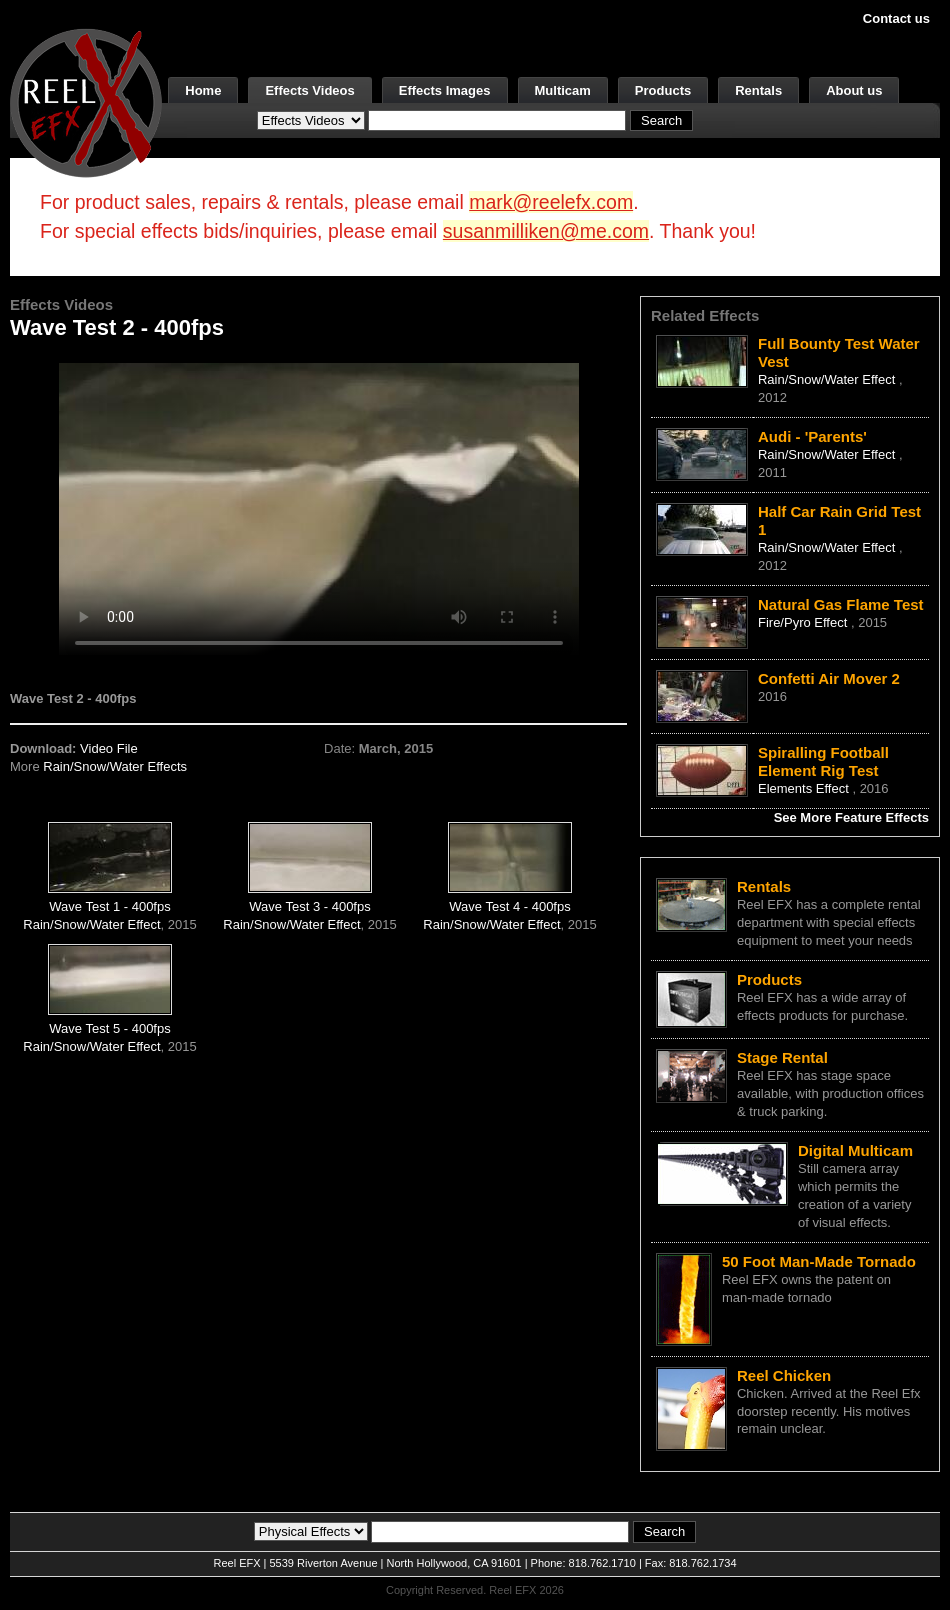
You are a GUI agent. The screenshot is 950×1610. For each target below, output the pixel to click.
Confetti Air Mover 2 (829, 678)
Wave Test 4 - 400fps (509, 906)
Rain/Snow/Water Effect (91, 924)
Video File (109, 748)
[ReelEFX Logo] (86, 101)
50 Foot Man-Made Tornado (819, 1261)
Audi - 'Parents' (812, 436)
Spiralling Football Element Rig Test (823, 761)
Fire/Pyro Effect (804, 622)
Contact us (896, 18)
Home (203, 90)
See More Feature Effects (851, 817)
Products (663, 90)
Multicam (563, 90)
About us (854, 90)
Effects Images (445, 90)
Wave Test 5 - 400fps (109, 1028)
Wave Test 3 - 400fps (309, 906)
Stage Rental (782, 1057)
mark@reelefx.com (551, 202)
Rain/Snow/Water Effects (115, 766)
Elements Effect (805, 788)
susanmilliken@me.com (546, 231)
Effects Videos (309, 90)
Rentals (758, 90)
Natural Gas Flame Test (841, 604)
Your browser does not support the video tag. (319, 508)
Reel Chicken (784, 1375)
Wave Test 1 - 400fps (109, 906)
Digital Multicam (855, 1150)
